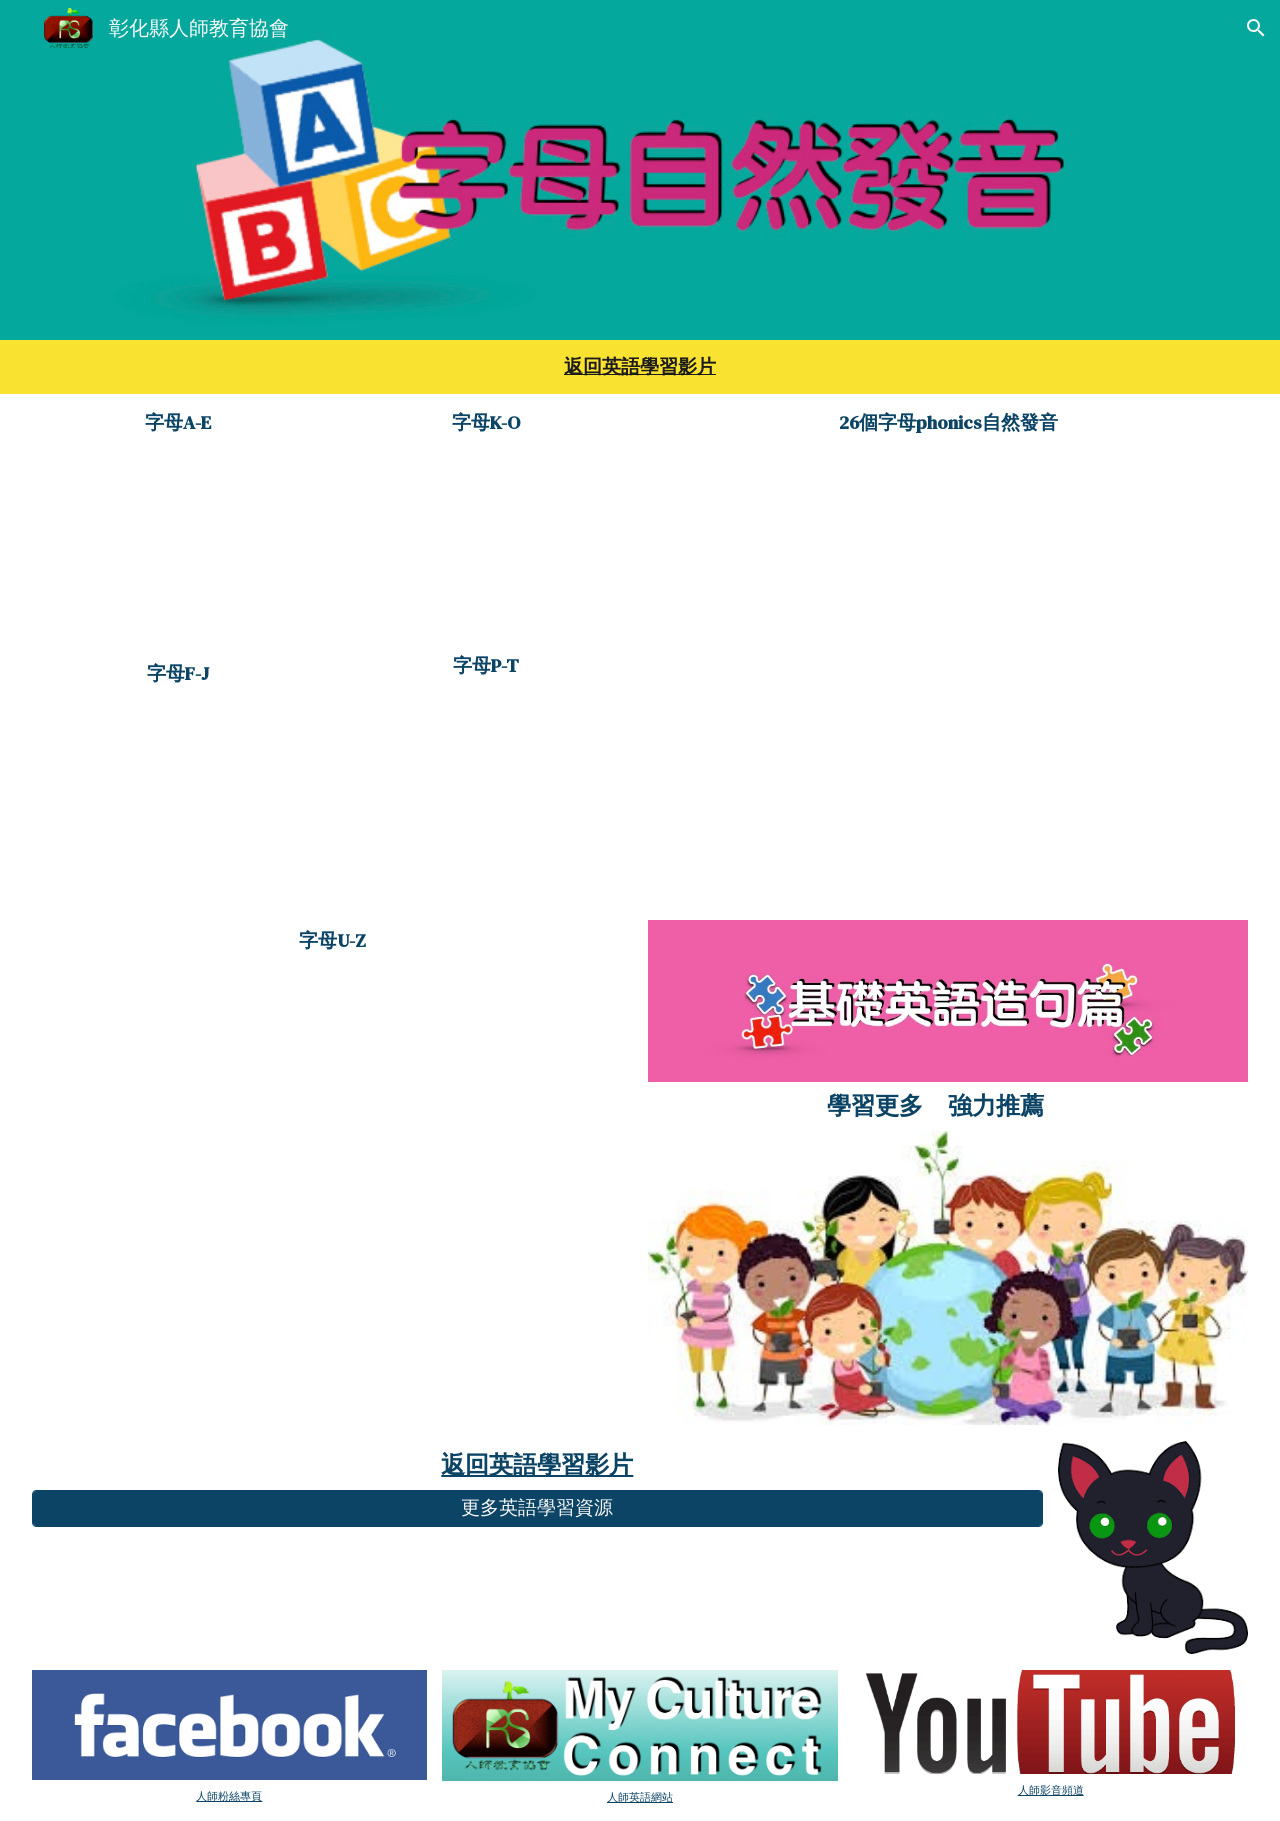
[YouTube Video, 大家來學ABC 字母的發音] (178, 549)
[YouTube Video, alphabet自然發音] (948, 653)
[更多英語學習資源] (537, 1508)
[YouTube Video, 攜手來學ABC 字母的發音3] (486, 545)
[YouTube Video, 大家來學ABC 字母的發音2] (178, 800)
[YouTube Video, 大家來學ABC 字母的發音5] (332, 1123)
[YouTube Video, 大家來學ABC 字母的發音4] (486, 788)
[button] (1256, 28)
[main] (640, 367)
